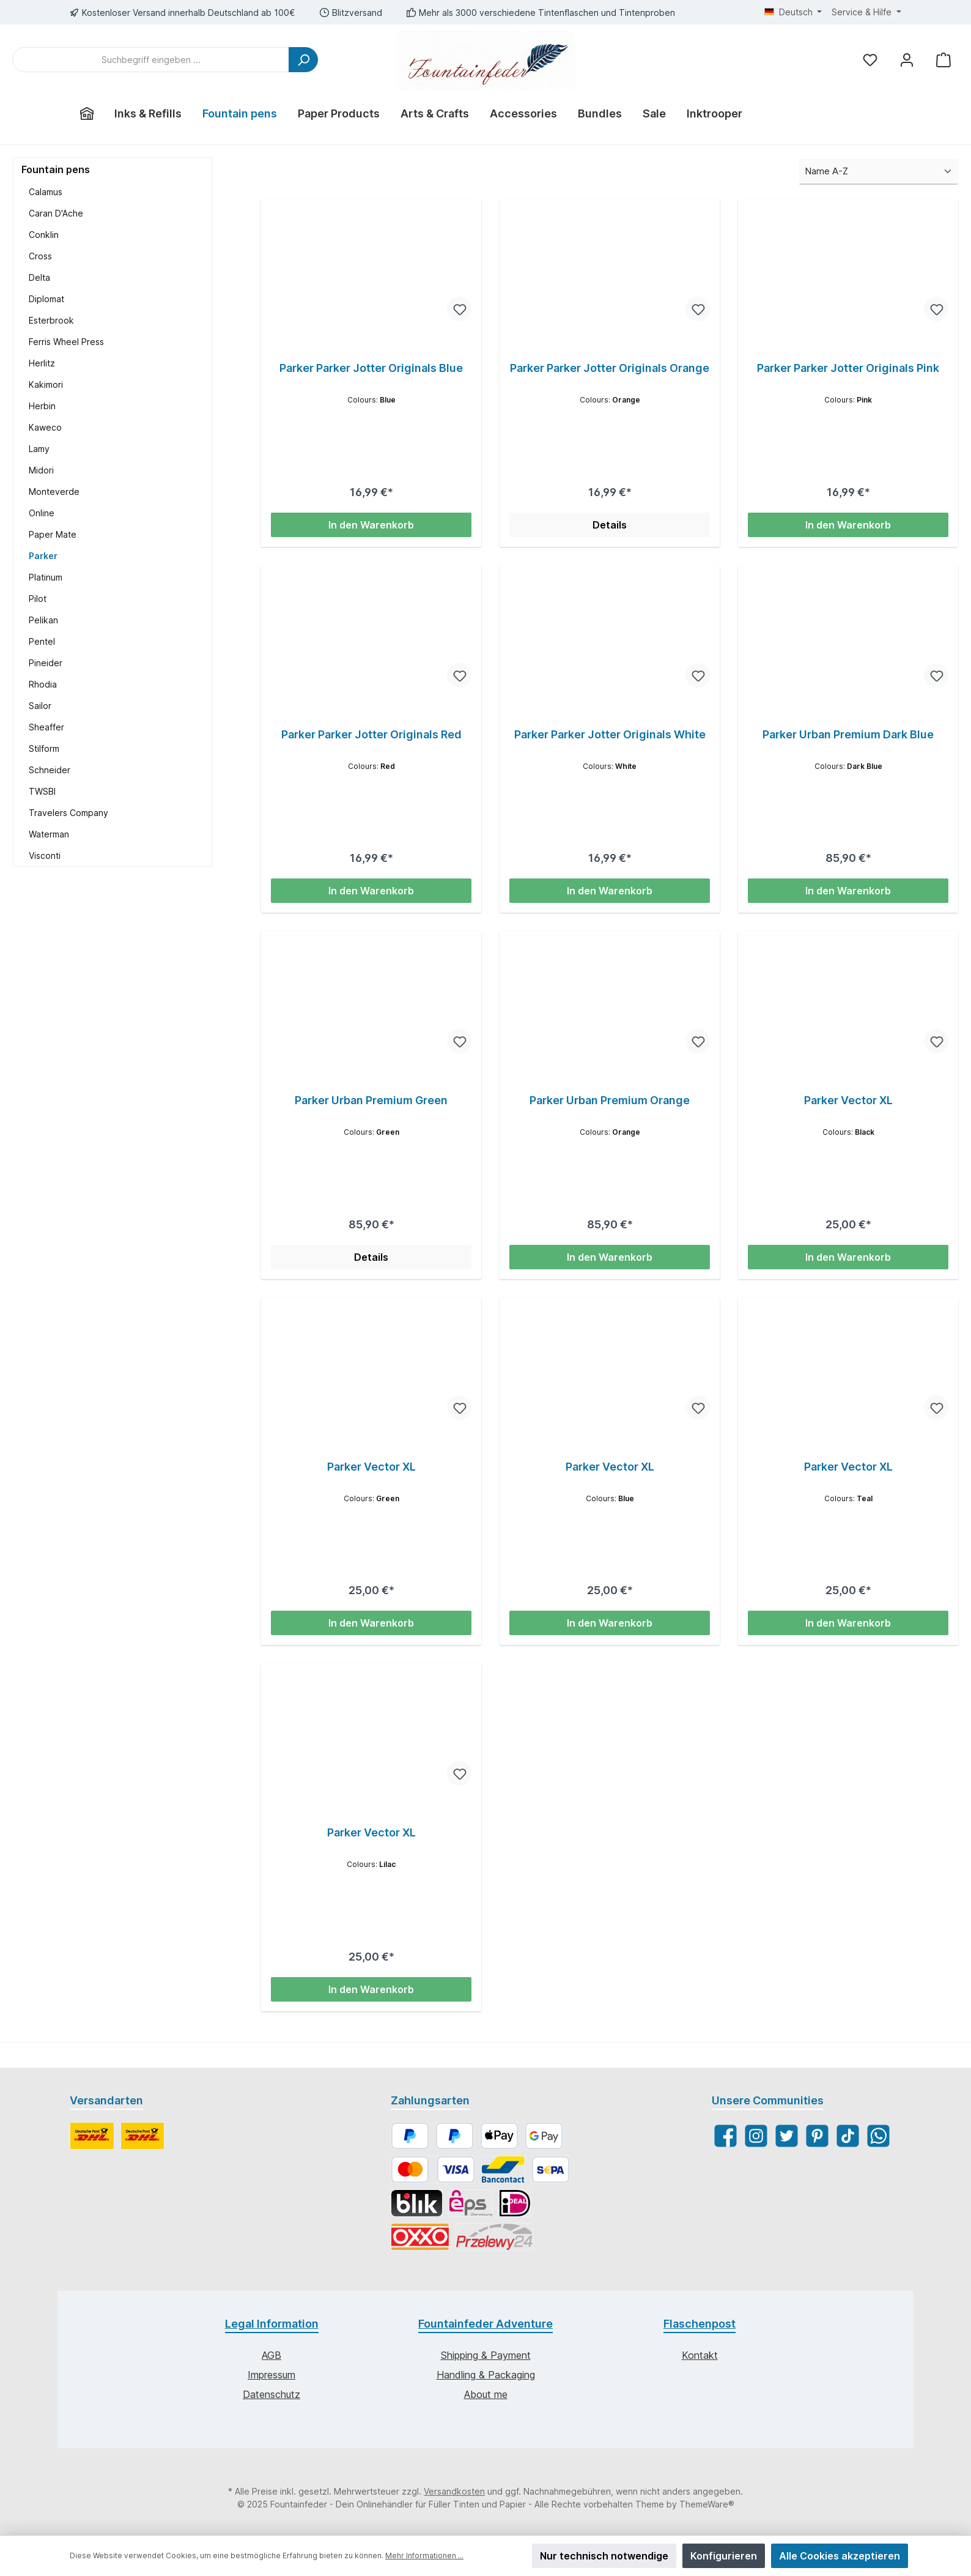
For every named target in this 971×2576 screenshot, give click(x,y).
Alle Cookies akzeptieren (839, 2556)
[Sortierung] (878, 172)
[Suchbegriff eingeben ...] (150, 59)
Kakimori (46, 384)
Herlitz (42, 363)
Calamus (45, 192)
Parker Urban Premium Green (371, 1100)
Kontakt (700, 2356)
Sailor (40, 705)
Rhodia (43, 684)
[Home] (87, 113)
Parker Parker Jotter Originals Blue (371, 368)
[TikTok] (848, 2136)
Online (41, 513)
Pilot (37, 598)
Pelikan (43, 620)
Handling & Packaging (486, 2375)
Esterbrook (51, 320)
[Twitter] (786, 2136)
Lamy (39, 449)
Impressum (271, 2375)
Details (610, 525)
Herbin (42, 406)
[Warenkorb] (943, 59)
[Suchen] (303, 59)
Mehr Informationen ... (424, 2555)
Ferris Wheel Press (66, 341)
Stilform (44, 748)
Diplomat (46, 299)
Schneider (49, 770)
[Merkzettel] (870, 59)
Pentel (42, 641)
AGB (271, 2356)
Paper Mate (52, 534)
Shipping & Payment (486, 2356)
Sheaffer (46, 727)
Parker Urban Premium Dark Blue (848, 734)
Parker (43, 556)
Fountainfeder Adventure (485, 2324)
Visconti (45, 855)
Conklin (44, 234)
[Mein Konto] (907, 59)
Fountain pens (55, 169)
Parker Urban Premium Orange (610, 1100)
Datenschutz (271, 2395)
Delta (39, 277)
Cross (40, 256)
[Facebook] (725, 2136)
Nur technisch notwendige (604, 2556)
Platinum (45, 577)
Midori (41, 470)
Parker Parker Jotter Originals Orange (609, 368)
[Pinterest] (817, 2136)
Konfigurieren (723, 2556)
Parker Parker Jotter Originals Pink (848, 368)
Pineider (45, 663)
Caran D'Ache (56, 213)
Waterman (49, 834)
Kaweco (45, 427)
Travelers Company (68, 812)
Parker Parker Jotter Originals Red (371, 734)
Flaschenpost (699, 2324)
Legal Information (272, 2324)
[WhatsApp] (878, 2136)
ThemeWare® (706, 2505)
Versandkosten (454, 2492)
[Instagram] (756, 2136)
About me (486, 2395)
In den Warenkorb (371, 525)
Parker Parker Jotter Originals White (610, 734)
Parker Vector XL (848, 1100)
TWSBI (42, 791)
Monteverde (54, 491)
